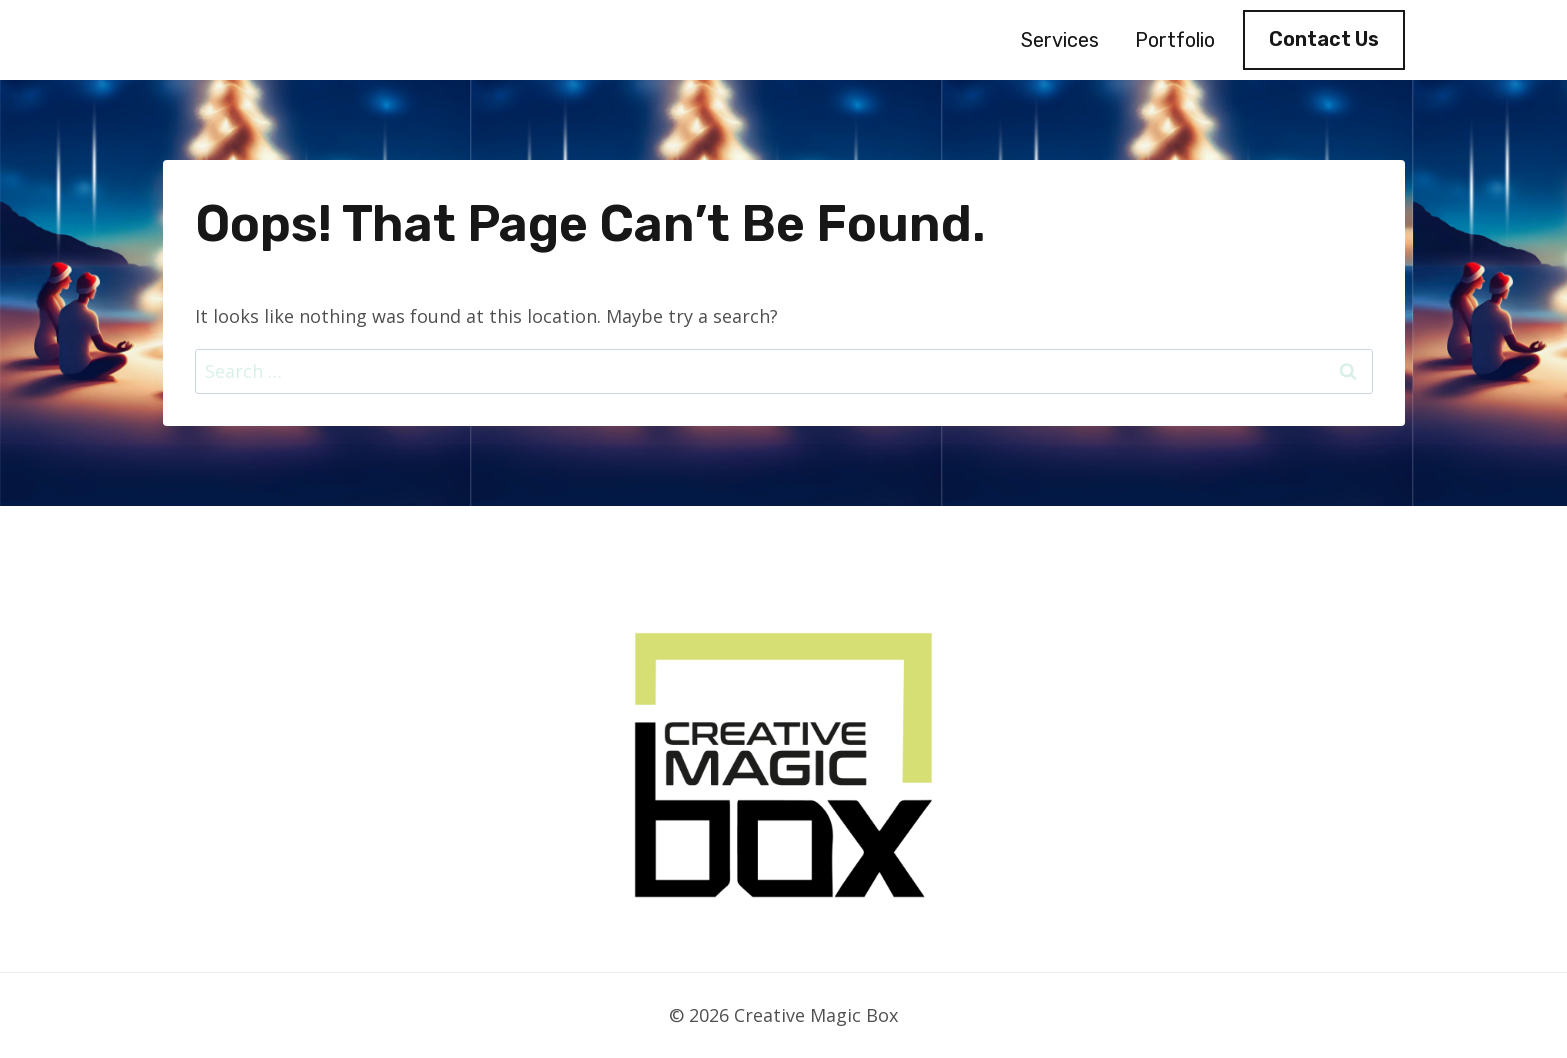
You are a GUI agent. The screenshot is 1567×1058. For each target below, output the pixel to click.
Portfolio (1175, 40)
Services (1060, 40)
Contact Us (1324, 39)
